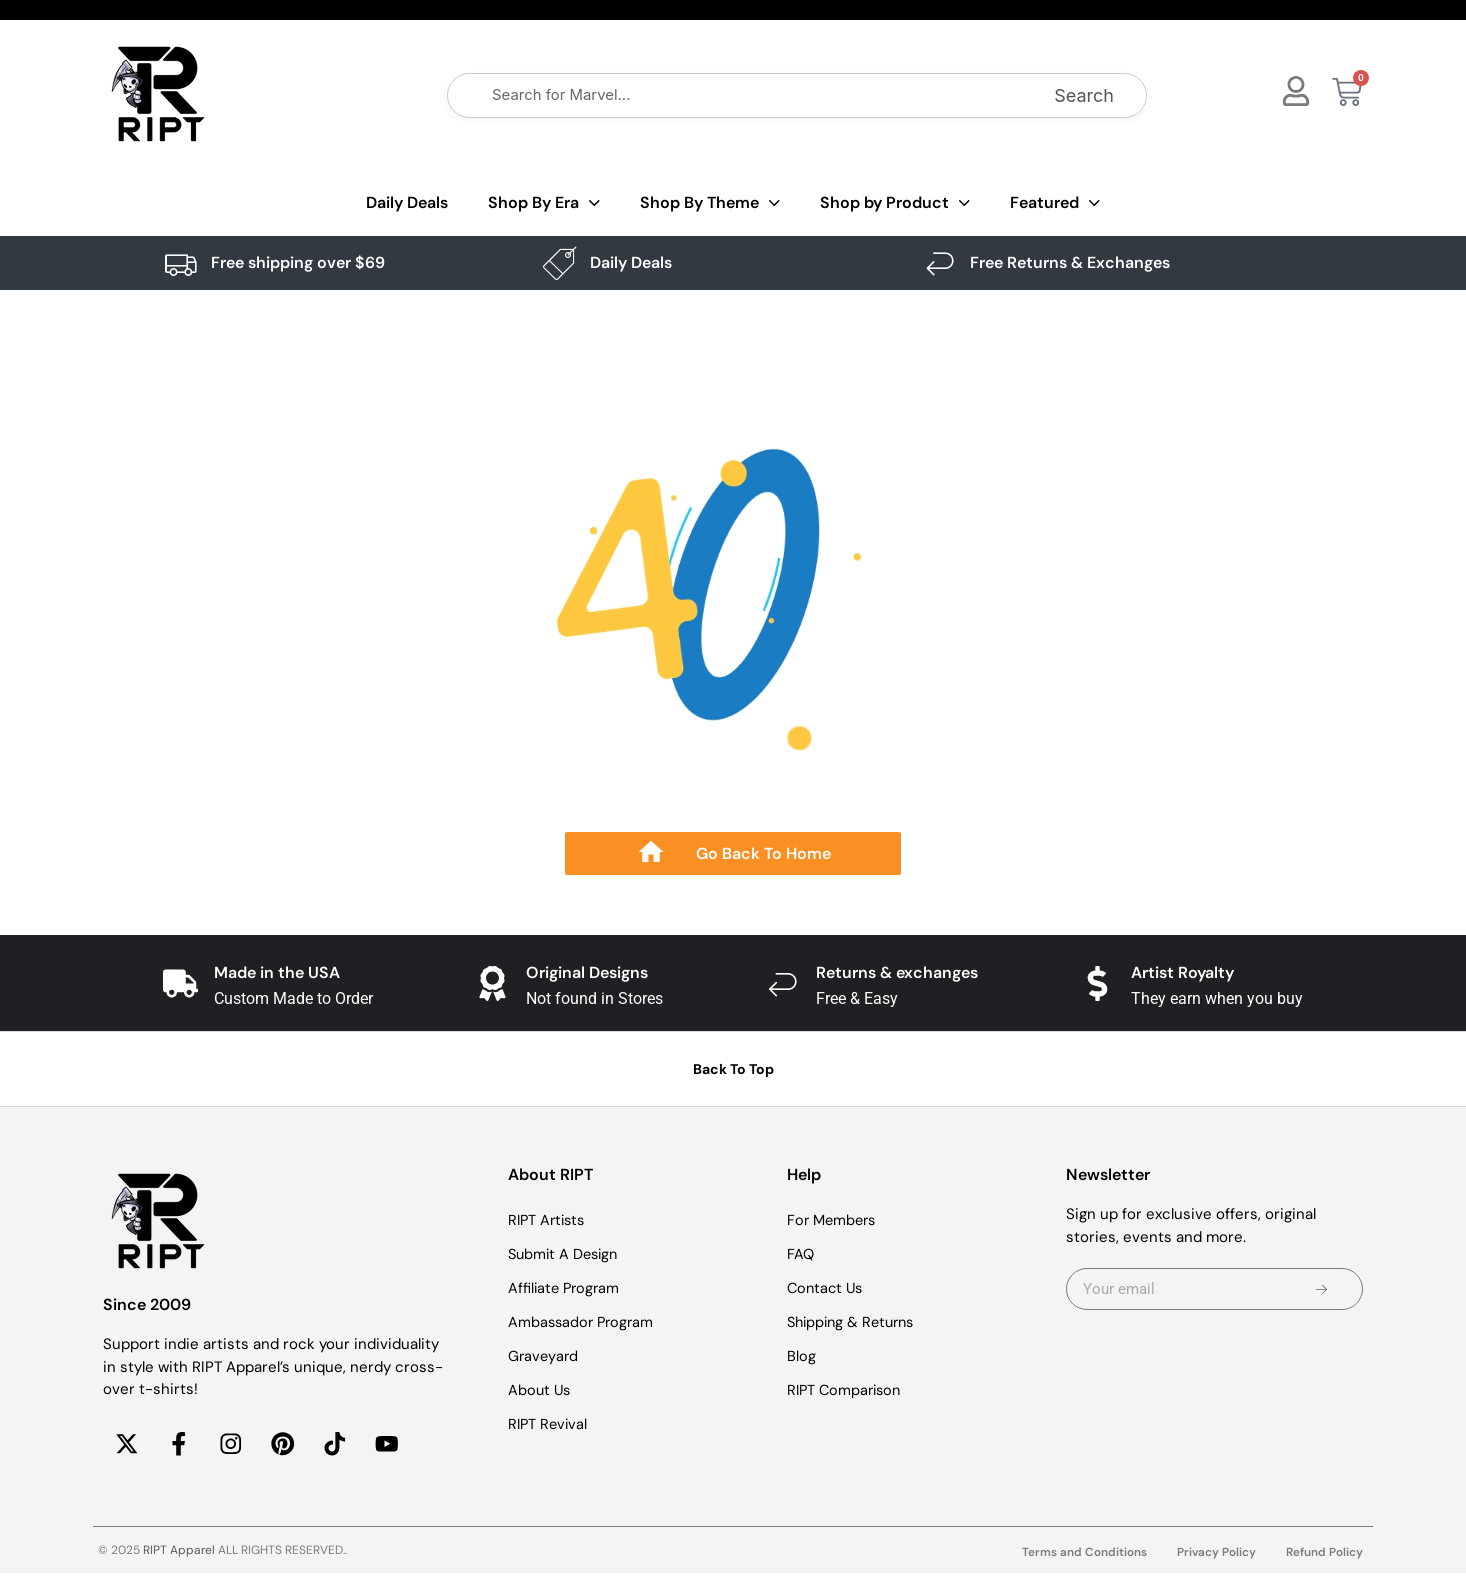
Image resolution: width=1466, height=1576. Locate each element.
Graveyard (544, 1356)
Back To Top (733, 1069)
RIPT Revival (549, 1424)
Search (1084, 95)
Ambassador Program (583, 1322)
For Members (834, 1220)
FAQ (801, 1254)
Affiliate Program (566, 1288)
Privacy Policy (1216, 1555)
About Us (540, 1390)
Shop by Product (895, 203)
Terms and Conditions (1083, 1555)
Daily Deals (407, 202)
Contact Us (827, 1288)
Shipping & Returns (855, 1322)
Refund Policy (1324, 1555)
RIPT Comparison (847, 1390)
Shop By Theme (710, 203)
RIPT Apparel (179, 1553)
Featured (1055, 203)
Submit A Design (566, 1254)
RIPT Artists (549, 1220)
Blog (801, 1356)
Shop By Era (544, 203)
